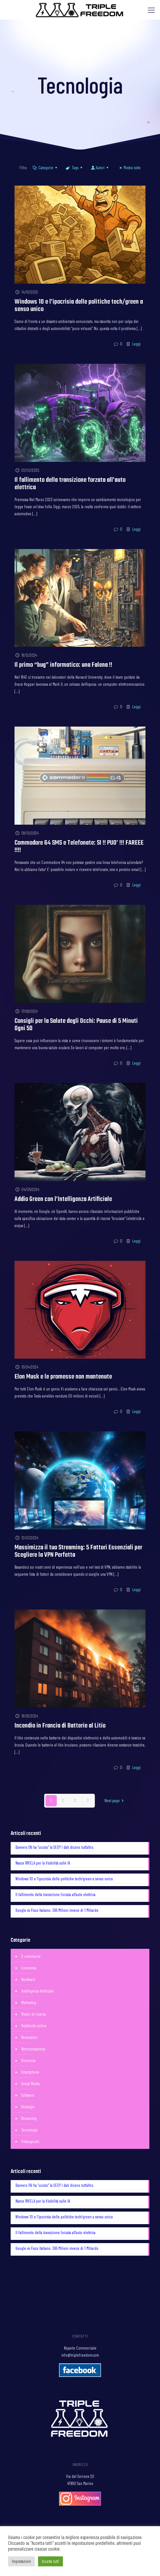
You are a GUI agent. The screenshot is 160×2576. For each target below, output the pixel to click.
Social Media (30, 2083)
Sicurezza (28, 2060)
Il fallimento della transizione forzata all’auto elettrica (70, 484)
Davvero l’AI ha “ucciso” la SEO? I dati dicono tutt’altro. (54, 1847)
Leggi (136, 343)
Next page (115, 1800)
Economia (28, 1967)
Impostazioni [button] (21, 2561)
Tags (74, 167)
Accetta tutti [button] (50, 2561)
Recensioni (29, 2037)
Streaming (28, 2118)
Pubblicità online (33, 2025)
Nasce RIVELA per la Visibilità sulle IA (42, 1863)
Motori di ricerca (33, 2014)
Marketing (28, 2002)
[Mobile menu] (151, 9)
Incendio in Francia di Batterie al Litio (60, 1725)
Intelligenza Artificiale (37, 1991)
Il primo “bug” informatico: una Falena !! (63, 665)
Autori (100, 167)
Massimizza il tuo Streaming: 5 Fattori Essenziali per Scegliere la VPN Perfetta (78, 1551)
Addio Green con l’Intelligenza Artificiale (63, 1199)
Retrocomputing (33, 2048)
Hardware (28, 1979)
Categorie (45, 167)
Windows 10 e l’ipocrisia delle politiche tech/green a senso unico (79, 306)
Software (27, 2095)
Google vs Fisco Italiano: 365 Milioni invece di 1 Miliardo (56, 1910)
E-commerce (31, 1956)
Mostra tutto (129, 167)
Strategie (28, 2106)
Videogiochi (30, 2141)
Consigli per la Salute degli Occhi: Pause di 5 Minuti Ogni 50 (76, 1025)
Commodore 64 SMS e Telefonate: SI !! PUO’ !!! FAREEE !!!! (79, 847)
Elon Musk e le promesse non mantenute (63, 1376)
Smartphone (30, 2072)
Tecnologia (29, 2129)
